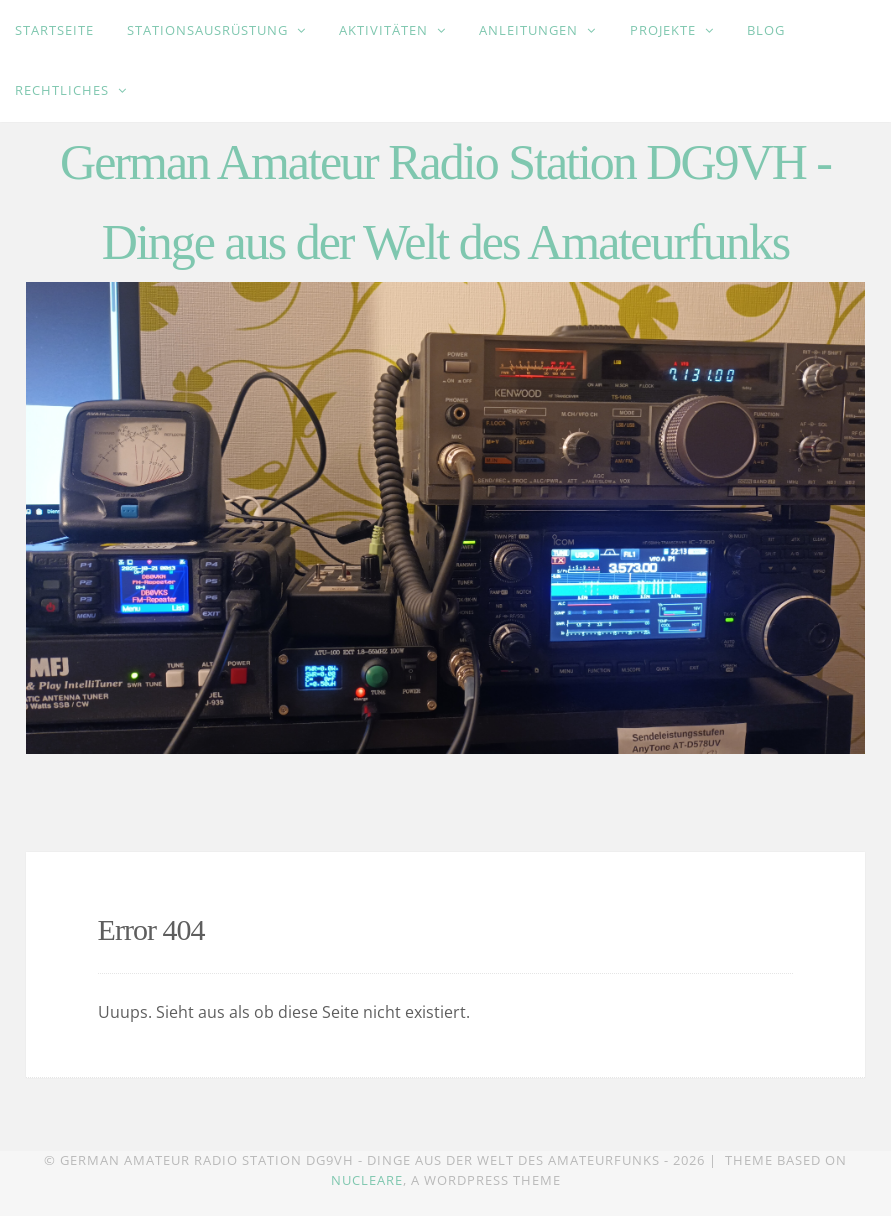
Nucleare (367, 1180)
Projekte (665, 30)
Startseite (54, 30)
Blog (766, 30)
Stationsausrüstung (209, 30)
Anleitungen (530, 30)
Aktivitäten (385, 30)
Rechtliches (64, 90)
